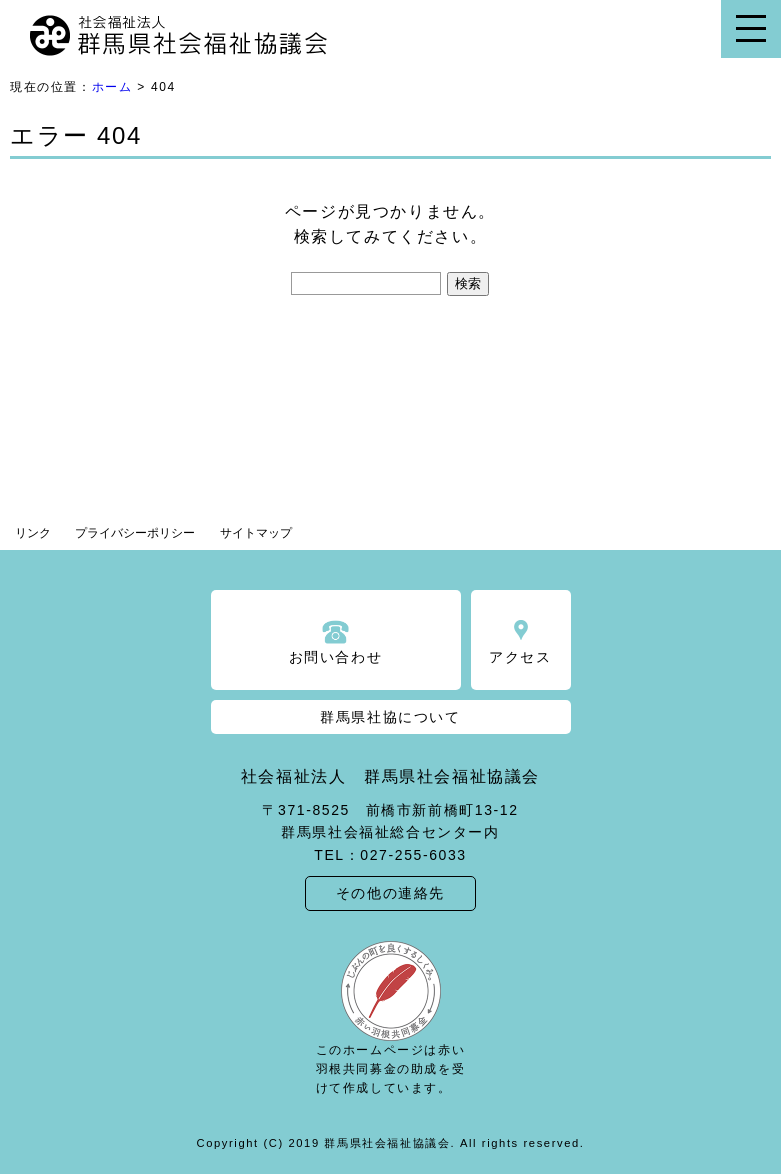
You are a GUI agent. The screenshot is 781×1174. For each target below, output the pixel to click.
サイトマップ (256, 533)
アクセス (520, 657)
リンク (33, 533)
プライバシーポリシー (135, 533)
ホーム (112, 87)
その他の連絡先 (390, 893)
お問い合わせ (336, 657)
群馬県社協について (390, 717)
